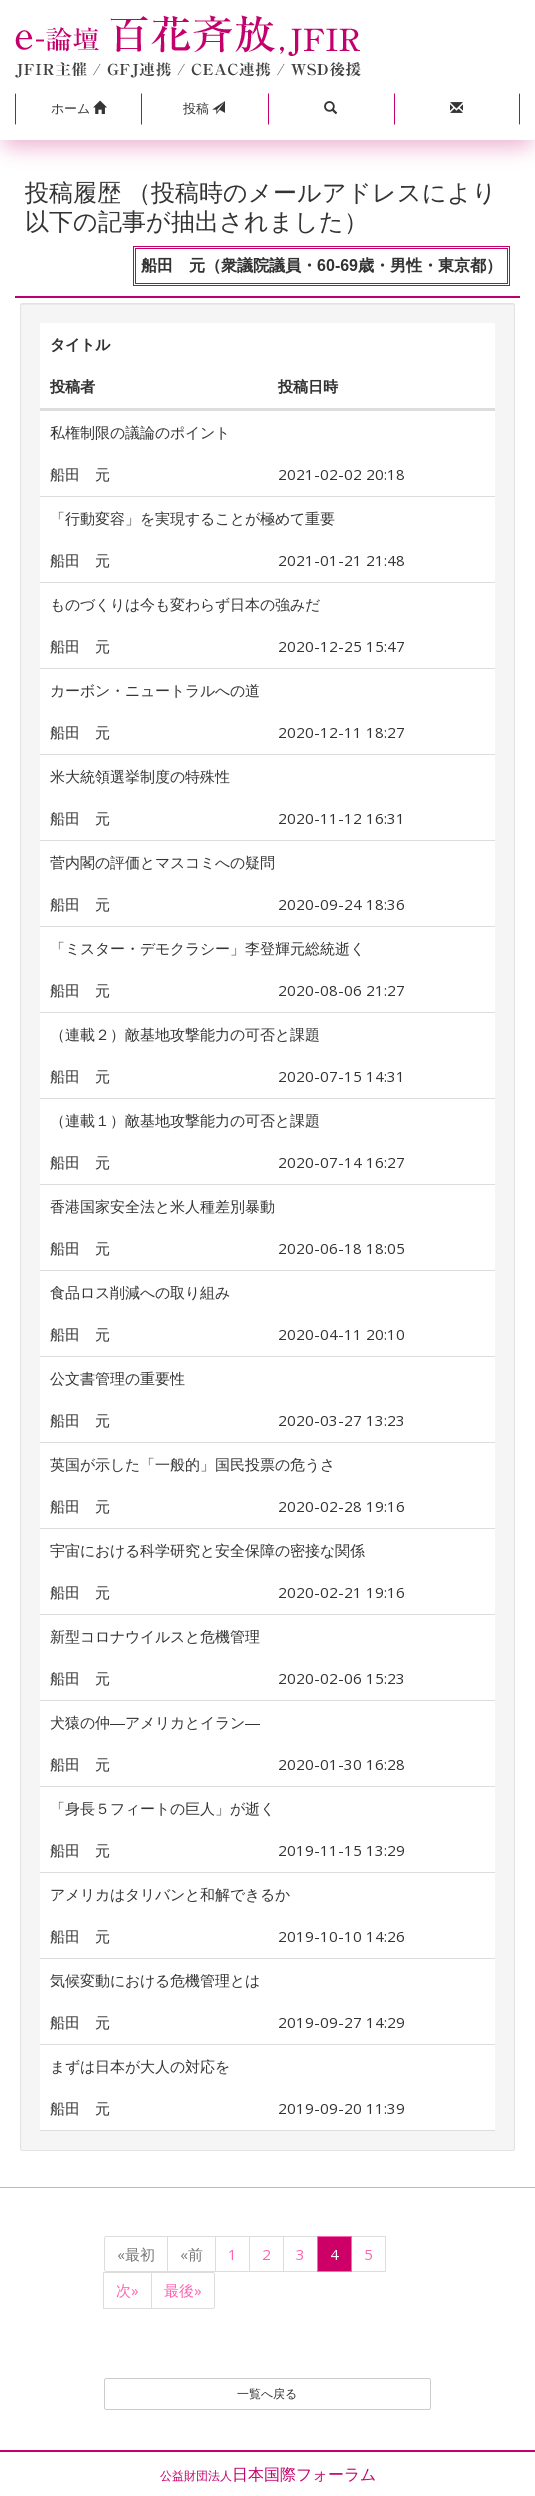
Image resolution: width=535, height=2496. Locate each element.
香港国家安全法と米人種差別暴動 (162, 1206)
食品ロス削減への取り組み (140, 1292)
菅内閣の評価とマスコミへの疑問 (162, 862)
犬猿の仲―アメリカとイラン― (155, 1722)
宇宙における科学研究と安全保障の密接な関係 (207, 1550)
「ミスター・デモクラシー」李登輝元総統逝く (207, 948)
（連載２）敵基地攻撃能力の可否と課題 (185, 1034)
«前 (191, 2254)
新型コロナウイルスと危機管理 (155, 1636)
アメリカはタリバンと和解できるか (170, 1894)
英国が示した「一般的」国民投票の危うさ (192, 1464)
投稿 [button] (204, 108)
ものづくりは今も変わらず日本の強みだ (185, 604)
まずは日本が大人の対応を (140, 2066)
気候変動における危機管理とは (155, 1980)
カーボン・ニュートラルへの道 (155, 690)
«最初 (136, 2254)
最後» (183, 2290)
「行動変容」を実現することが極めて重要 (192, 518)
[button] (78, 109)
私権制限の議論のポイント (140, 432)
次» (127, 2290)
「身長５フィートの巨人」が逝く (162, 1808)
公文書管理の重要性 (117, 1378)
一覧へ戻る (267, 2393)
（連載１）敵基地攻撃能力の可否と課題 (185, 1120)
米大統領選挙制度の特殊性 (140, 776)
